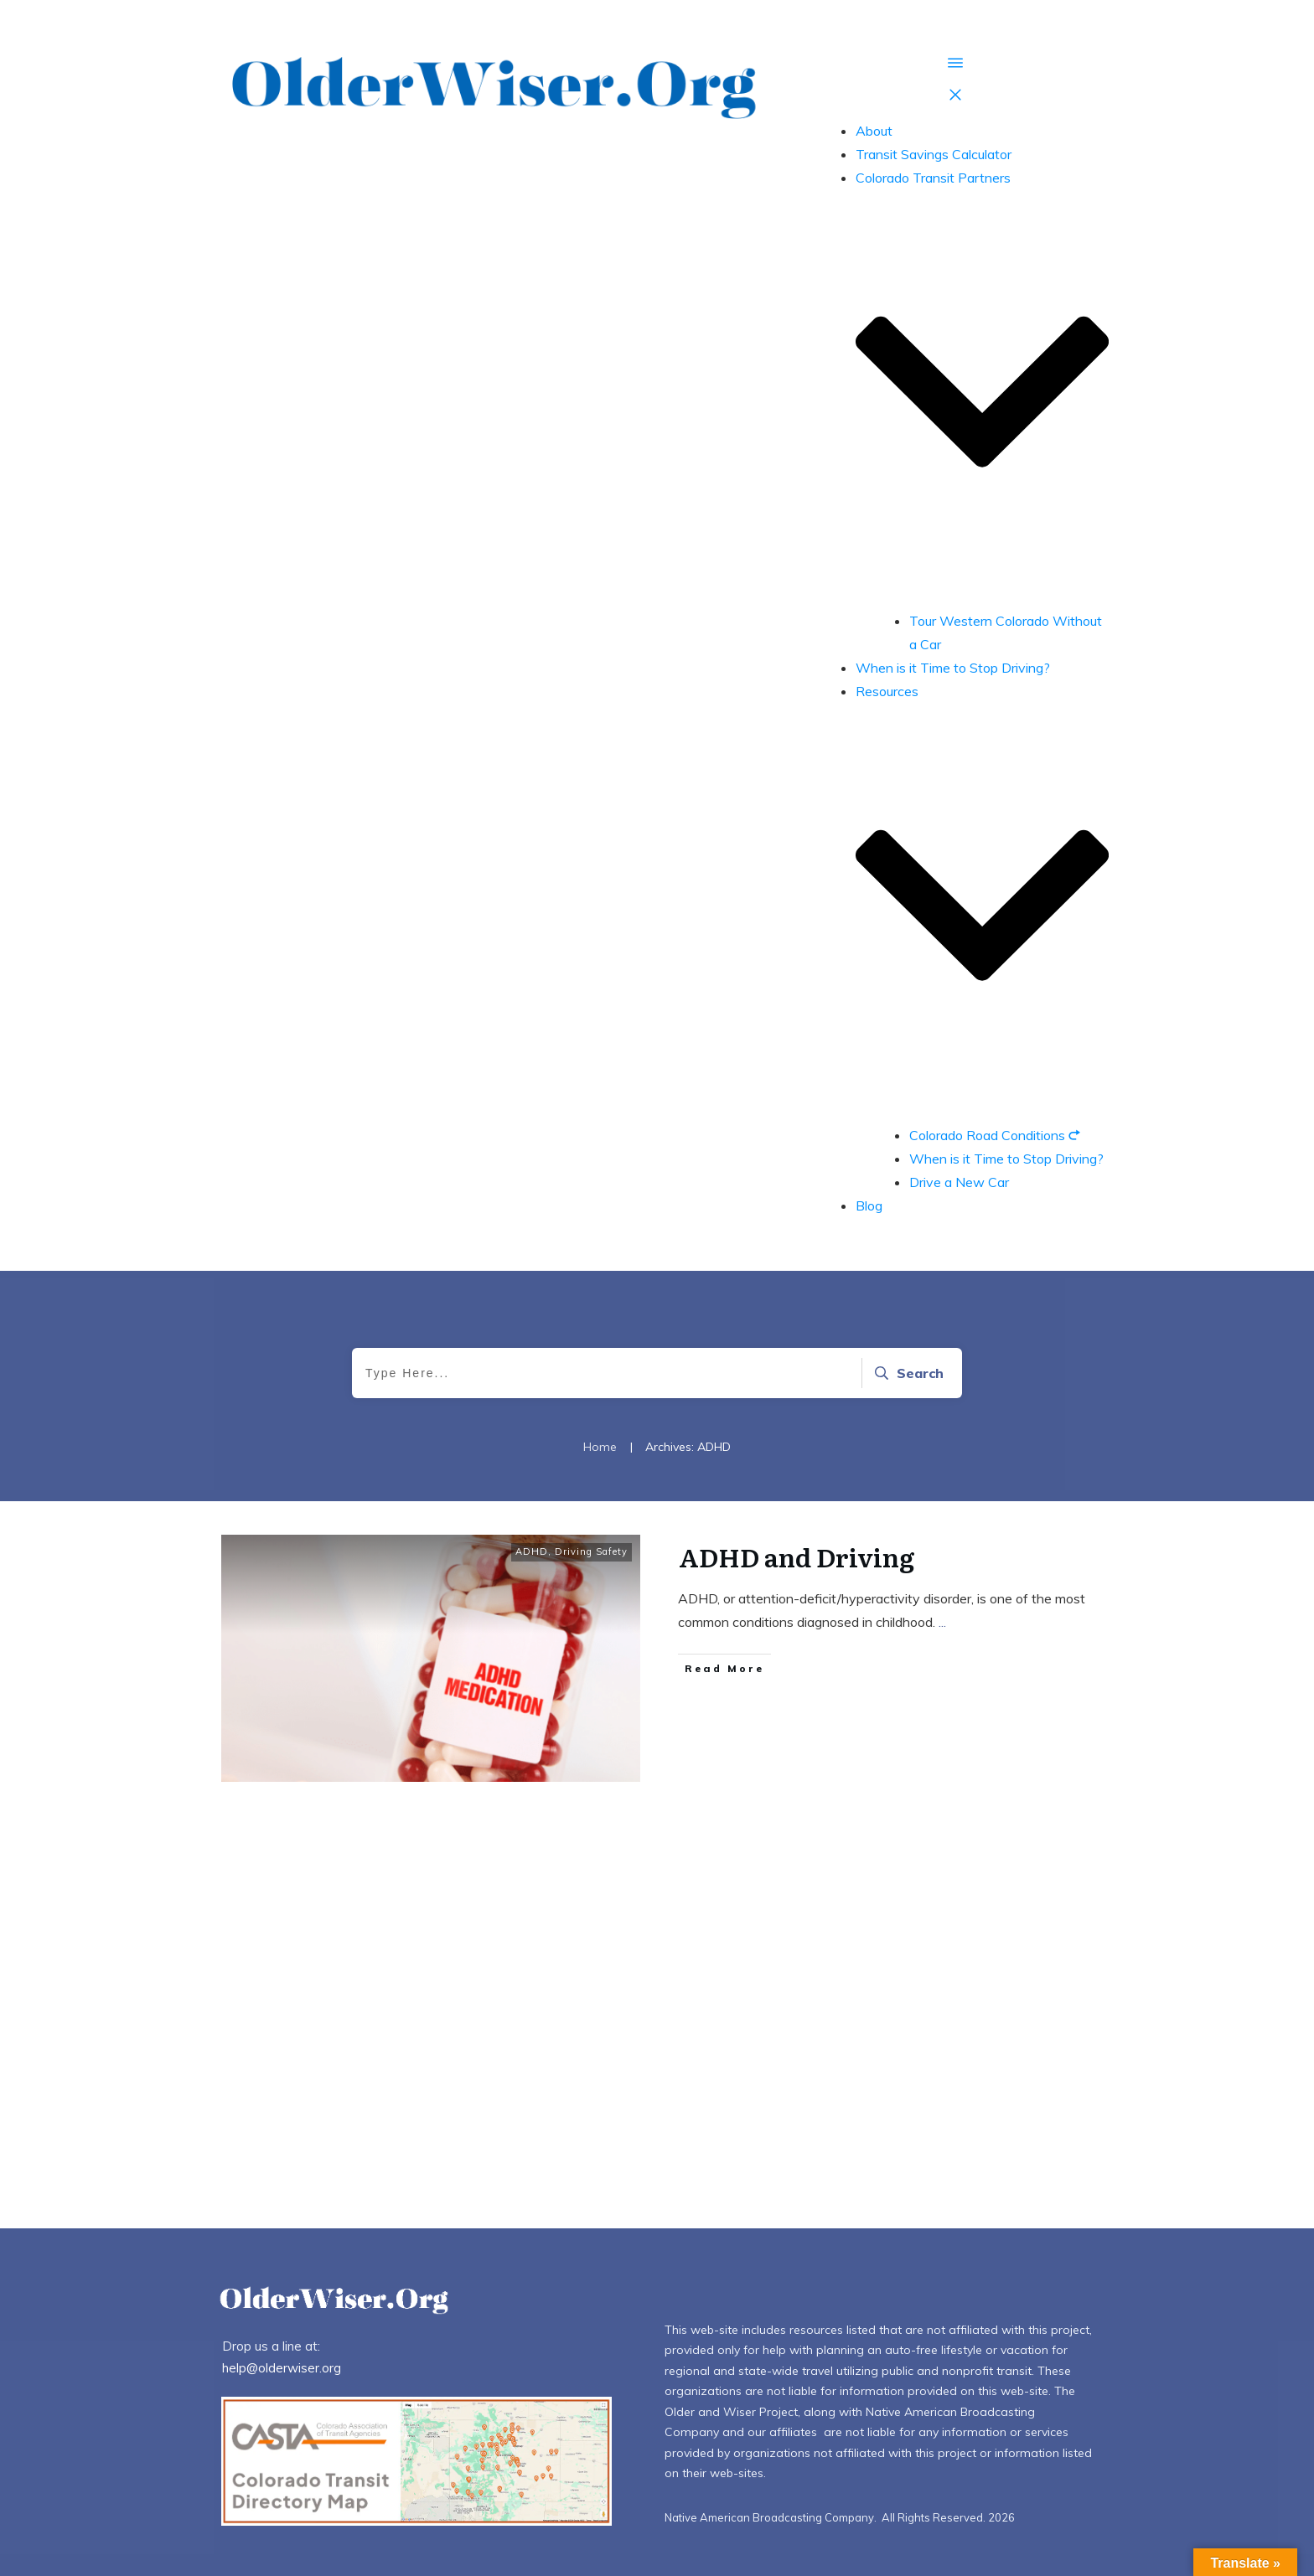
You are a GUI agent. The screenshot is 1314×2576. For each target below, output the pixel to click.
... (942, 1621)
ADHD (531, 1551)
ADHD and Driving (799, 1556)
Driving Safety (591, 1551)
